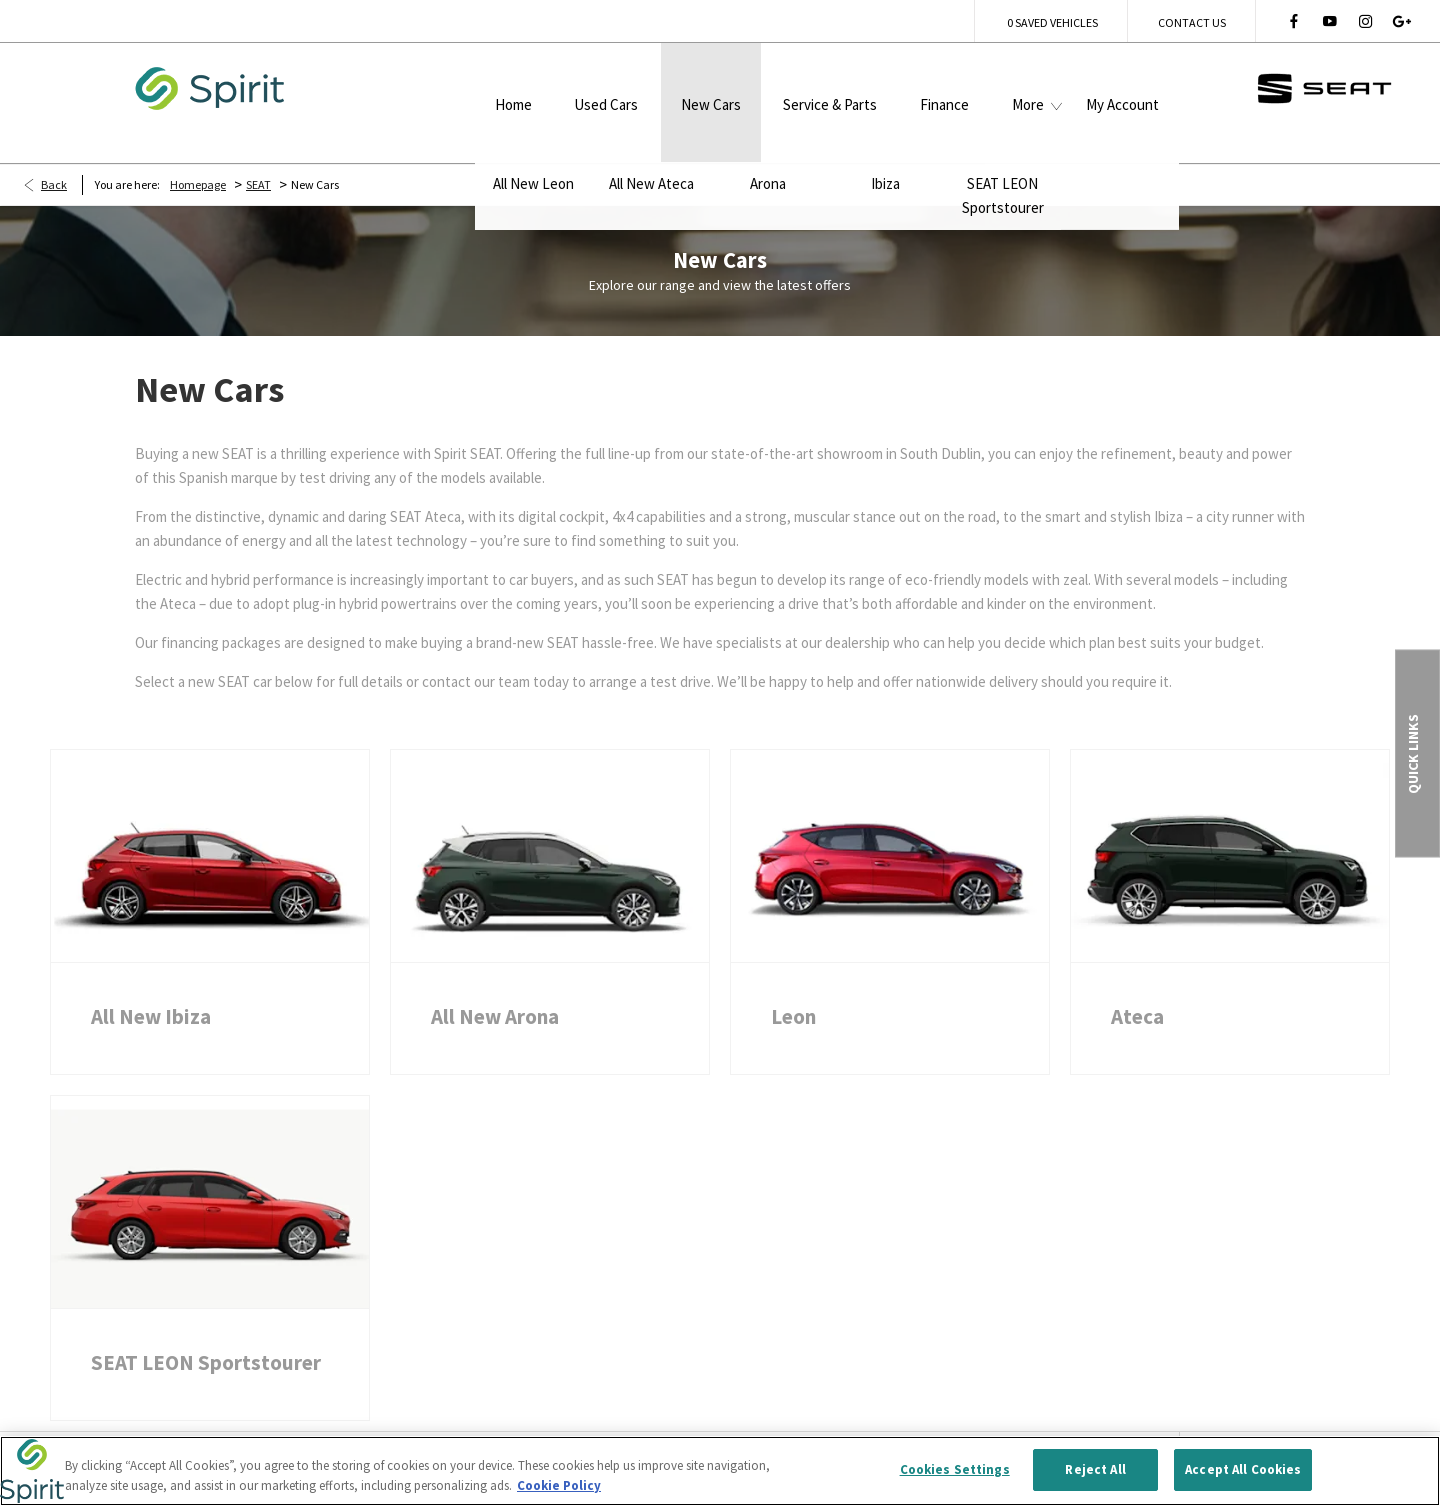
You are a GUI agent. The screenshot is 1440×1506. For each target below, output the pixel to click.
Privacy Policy (342, 1430)
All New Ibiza (151, 986)
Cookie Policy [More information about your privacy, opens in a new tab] (559, 1489)
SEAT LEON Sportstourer (206, 1332)
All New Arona (495, 986)
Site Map (455, 1430)
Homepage (198, 154)
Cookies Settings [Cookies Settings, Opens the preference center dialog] (955, 1473)
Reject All (1095, 1473)
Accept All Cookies (1243, 1473)
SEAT (258, 154)
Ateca (1137, 986)
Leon (793, 986)
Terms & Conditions (196, 1430)
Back (54, 154)
